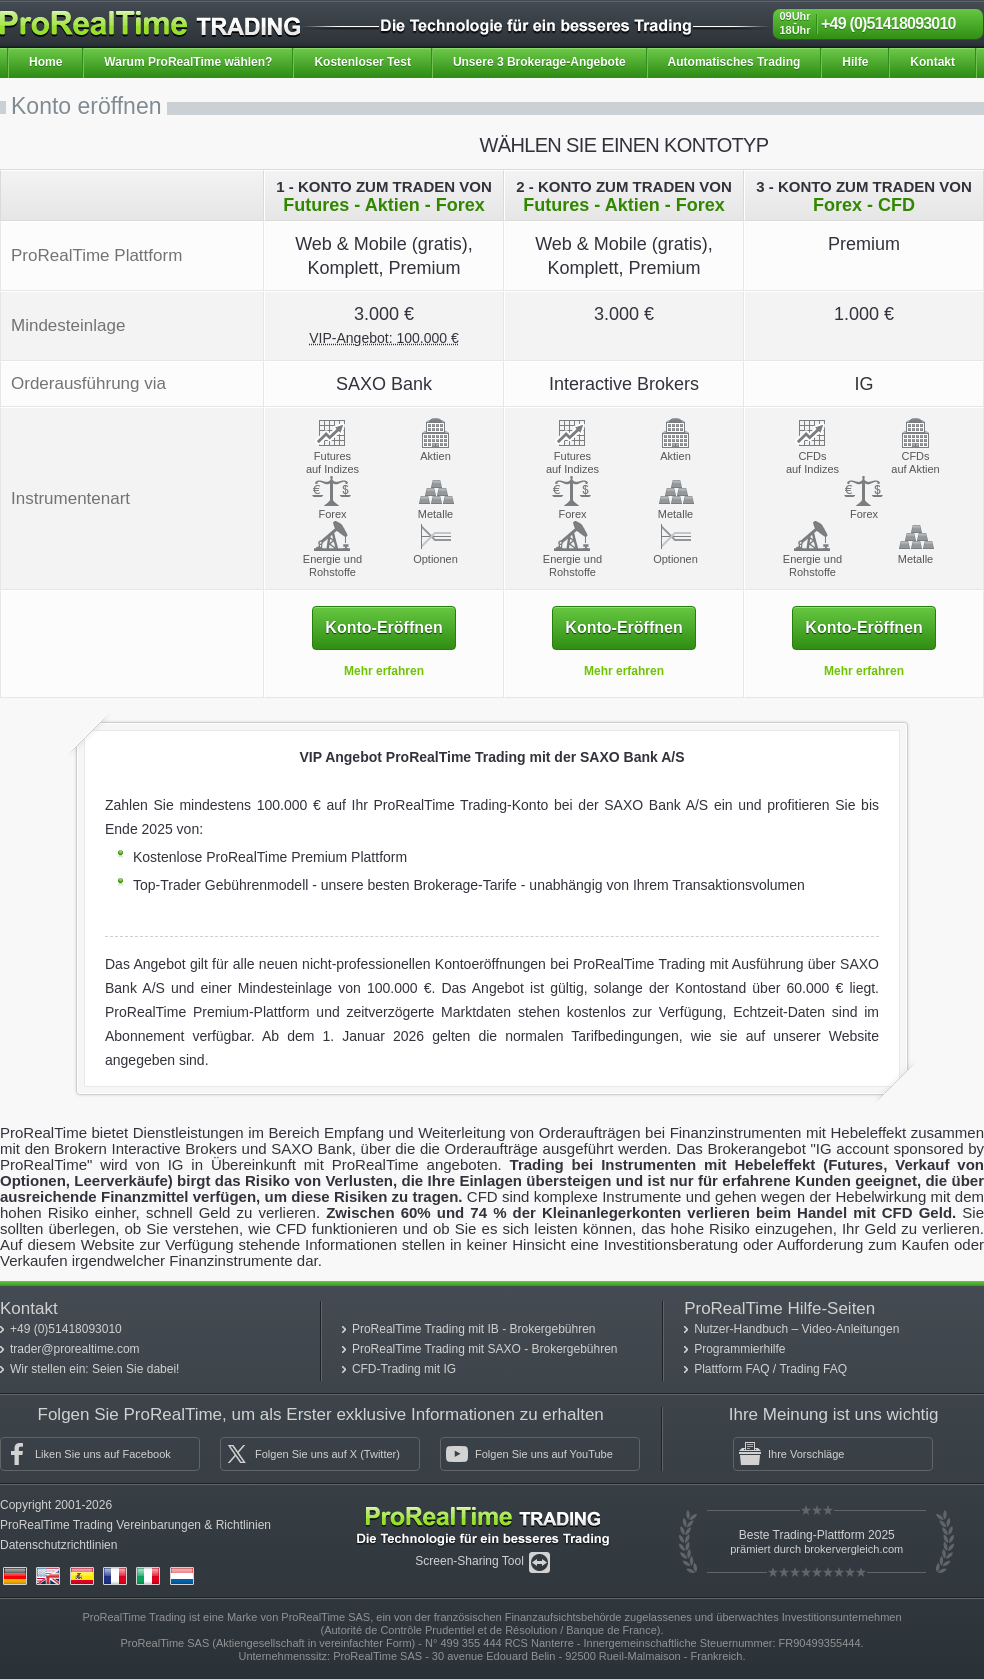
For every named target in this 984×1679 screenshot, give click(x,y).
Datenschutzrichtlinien (58, 1545)
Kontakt (932, 62)
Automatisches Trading (734, 62)
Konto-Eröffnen (383, 627)
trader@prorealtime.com (75, 1349)
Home (45, 62)
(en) (48, 1576)
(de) (15, 1576)
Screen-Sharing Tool (471, 1561)
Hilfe (855, 62)
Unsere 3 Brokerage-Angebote (539, 62)
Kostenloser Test (362, 62)
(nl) (182, 1576)
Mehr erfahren (384, 671)
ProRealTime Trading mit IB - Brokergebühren (474, 1329)
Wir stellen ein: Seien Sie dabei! (94, 1369)
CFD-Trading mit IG (404, 1369)
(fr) (115, 1576)
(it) (148, 1576)
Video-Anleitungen (851, 1329)
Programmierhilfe (739, 1349)
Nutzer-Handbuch (742, 1329)
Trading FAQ (813, 1369)
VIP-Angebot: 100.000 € (383, 338)
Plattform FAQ (733, 1369)
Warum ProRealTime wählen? (188, 62)
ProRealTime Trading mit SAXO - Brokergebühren (485, 1349)
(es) (82, 1576)
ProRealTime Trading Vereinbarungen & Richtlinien (135, 1525)
